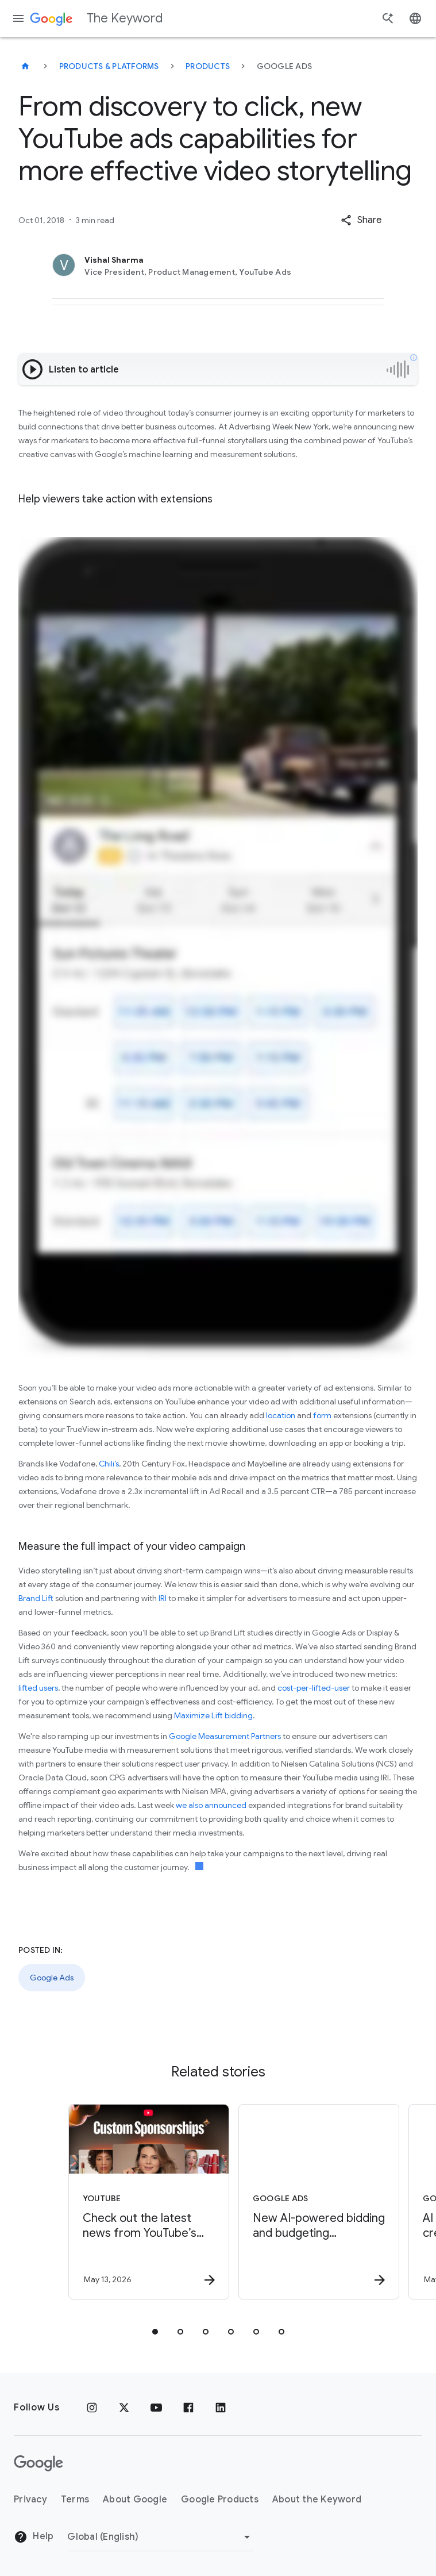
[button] (361, 220)
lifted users (38, 1688)
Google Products (219, 2499)
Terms (75, 2499)
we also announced (211, 1805)
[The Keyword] (25, 66)
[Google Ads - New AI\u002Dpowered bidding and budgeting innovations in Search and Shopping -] (302, 2202)
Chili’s (109, 1463)
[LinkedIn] (220, 2407)
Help (33, 2537)
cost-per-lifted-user (313, 1688)
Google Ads (52, 1977)
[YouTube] (156, 2407)
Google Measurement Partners (225, 1736)
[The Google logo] (38, 2463)
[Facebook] (188, 2407)
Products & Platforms (109, 66)
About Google (135, 2499)
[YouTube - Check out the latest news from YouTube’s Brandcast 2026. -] (132, 2202)
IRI (163, 1598)
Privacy (30, 2499)
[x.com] (124, 2407)
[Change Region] (160, 2537)
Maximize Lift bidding (213, 1715)
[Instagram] (92, 2407)
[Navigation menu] (18, 18)
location (280, 1415)
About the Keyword (316, 2499)
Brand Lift (36, 1598)
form (322, 1415)
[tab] (155, 2331)
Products (208, 66)
